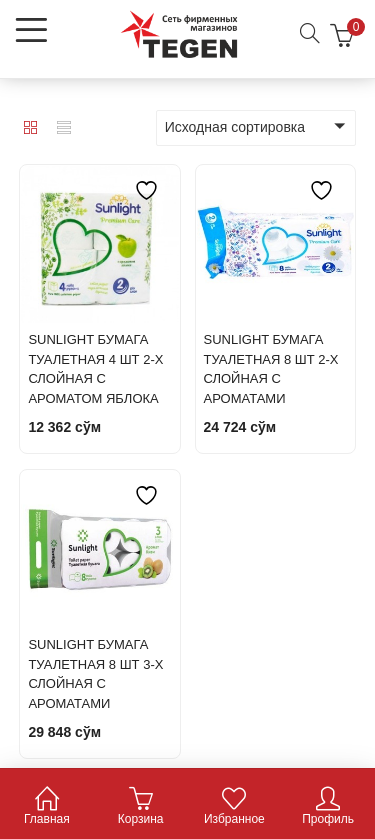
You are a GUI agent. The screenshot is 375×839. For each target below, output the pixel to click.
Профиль (328, 807)
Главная (47, 807)
